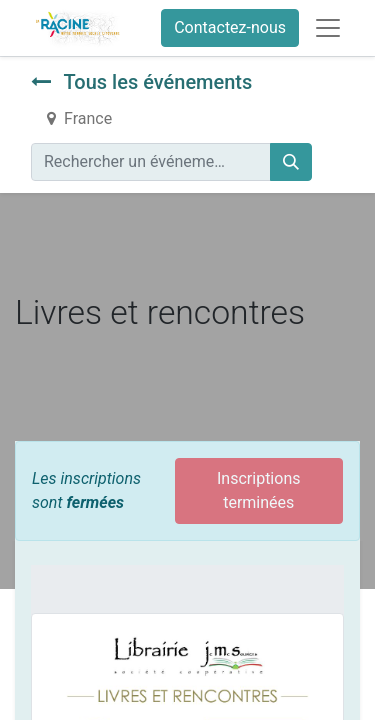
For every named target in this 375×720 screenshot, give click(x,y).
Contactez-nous (230, 27)
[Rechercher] (291, 162)
